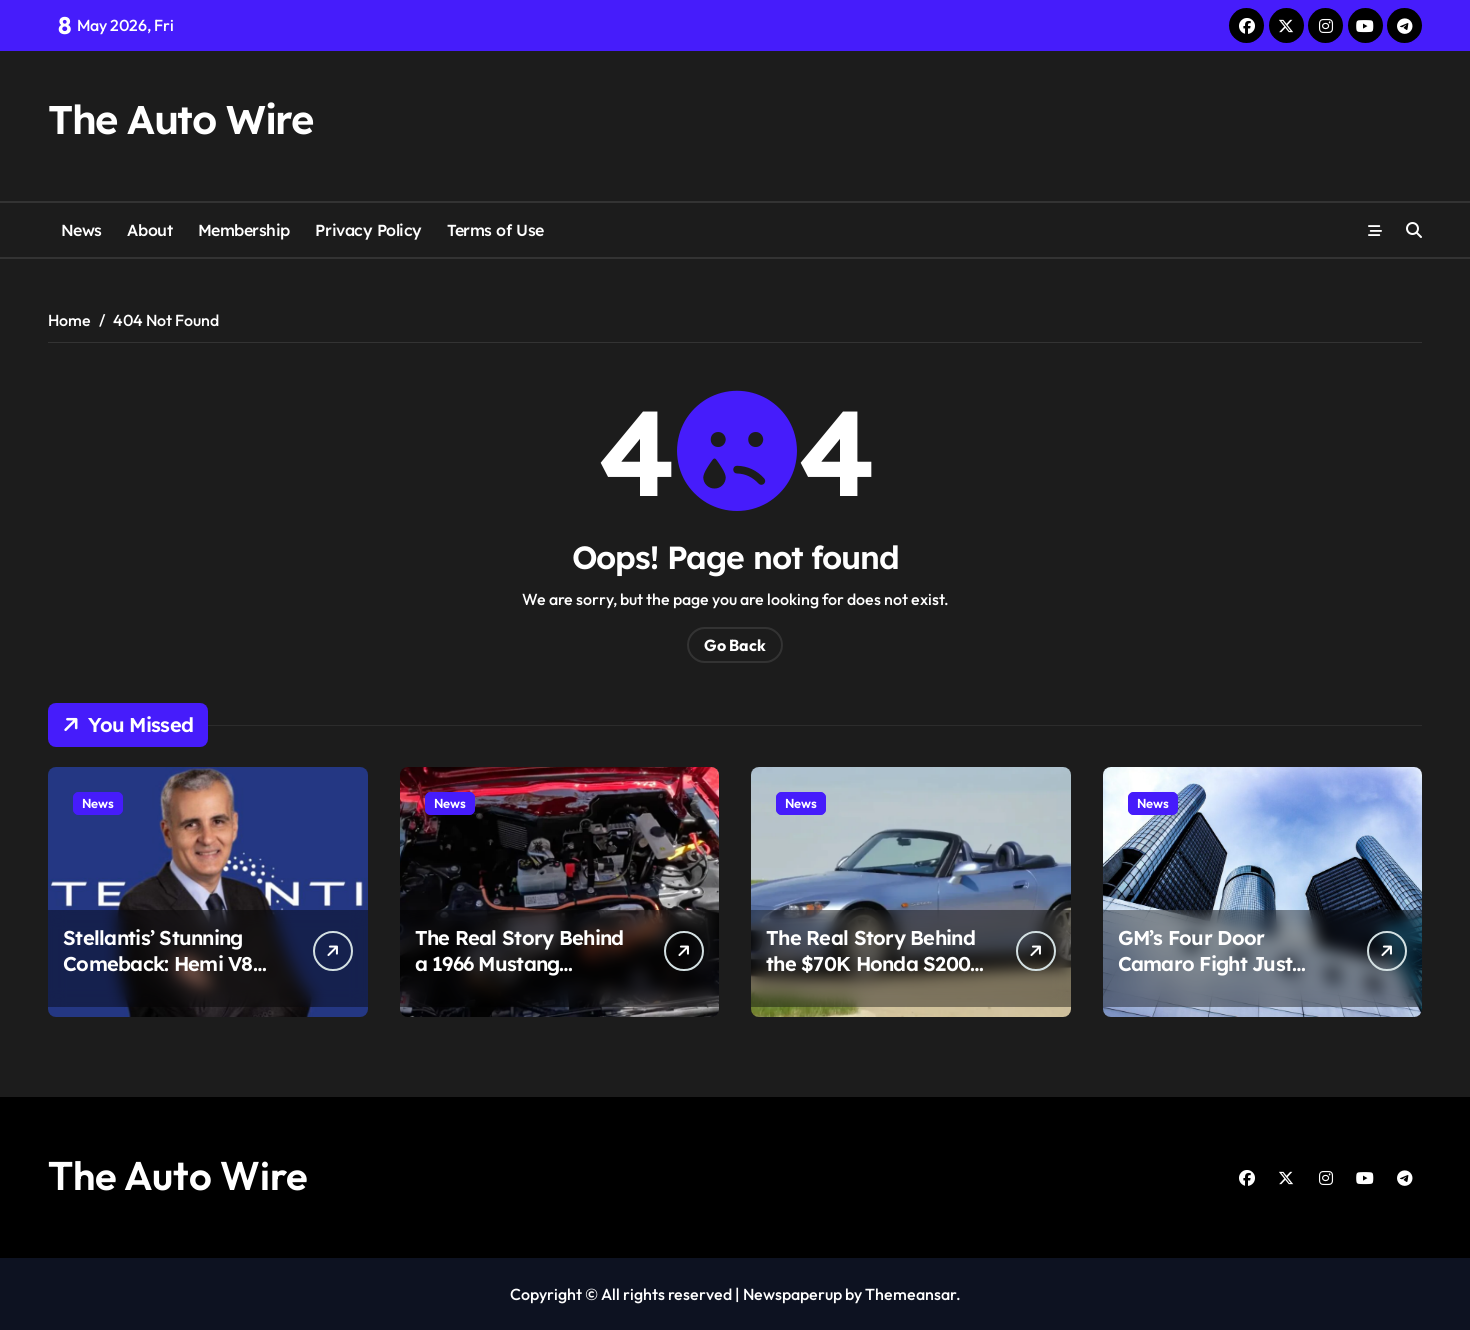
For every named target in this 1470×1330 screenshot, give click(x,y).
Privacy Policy (368, 230)
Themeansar (910, 1294)
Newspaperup (792, 1294)
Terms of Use (495, 230)
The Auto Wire (180, 119)
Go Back (735, 645)
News (81, 230)
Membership (244, 230)
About (149, 230)
